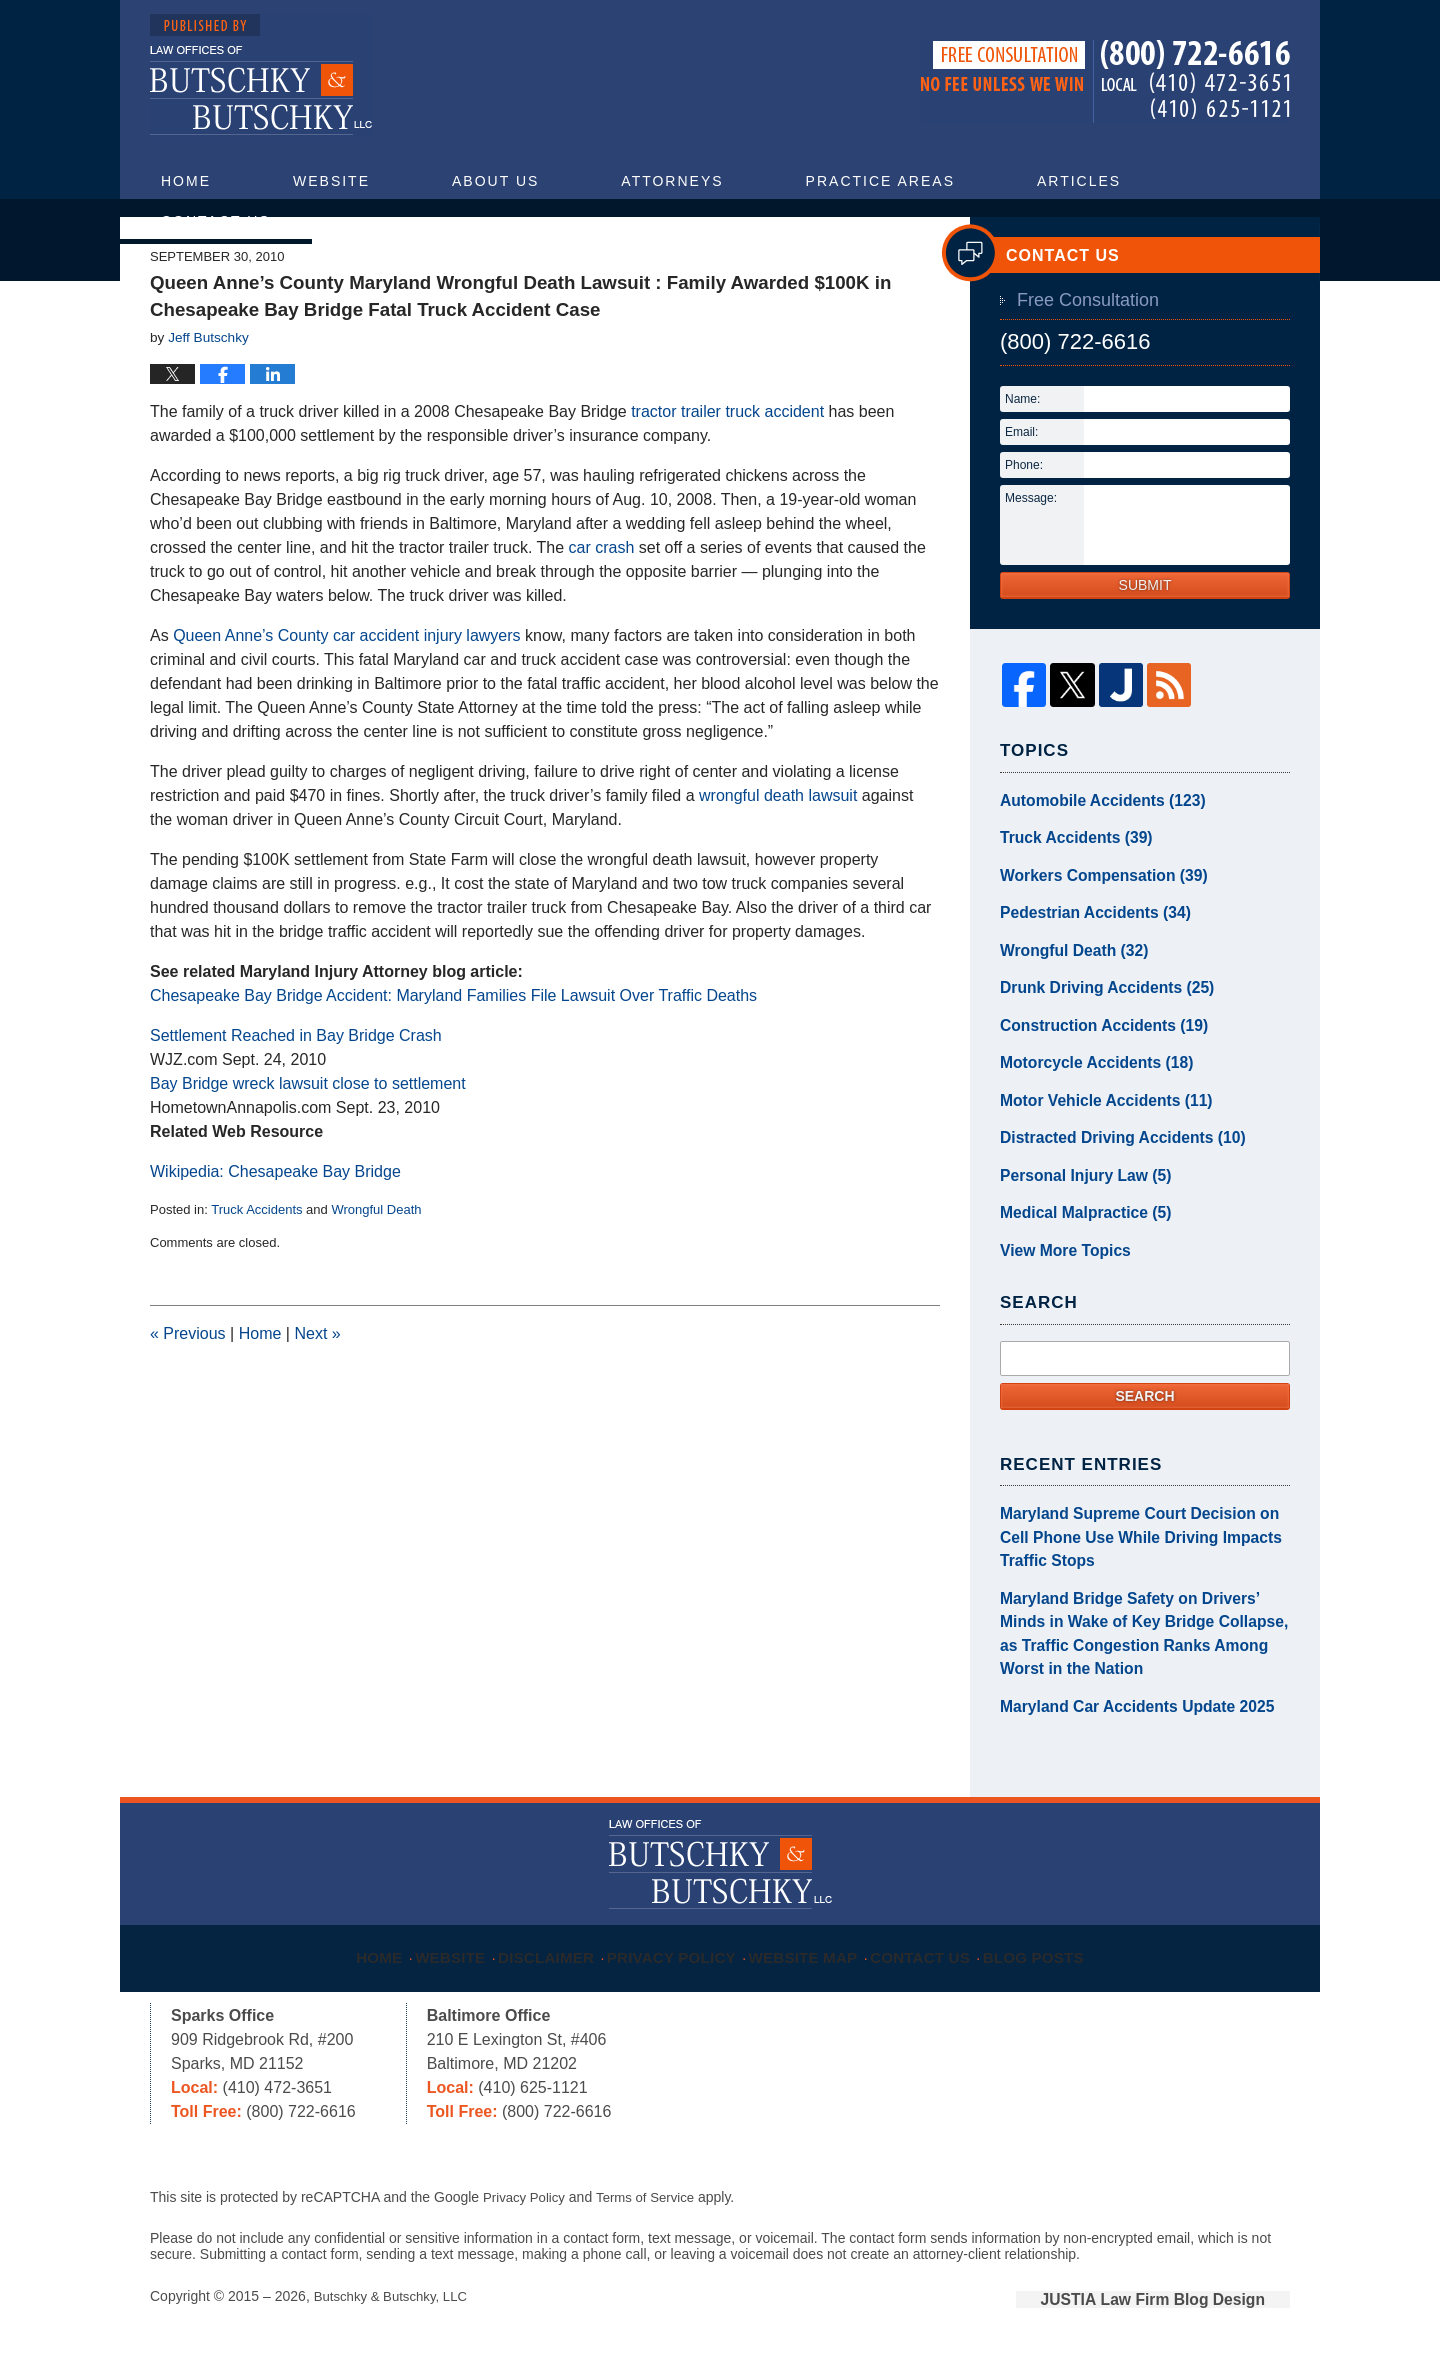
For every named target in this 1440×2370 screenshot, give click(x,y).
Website (331, 181)
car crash (602, 611)
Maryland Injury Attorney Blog (261, 75)
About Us (495, 181)
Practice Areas (880, 181)
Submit (1145, 649)
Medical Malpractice (1076, 1248)
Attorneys (672, 181)
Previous (188, 1397)
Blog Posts (1055, 1956)
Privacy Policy (681, 1956)
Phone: (1024, 529)
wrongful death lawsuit (778, 859)
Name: (1022, 463)
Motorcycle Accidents (1086, 1108)
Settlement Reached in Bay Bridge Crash (296, 1099)
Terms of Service (653, 2209)
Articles (1079, 181)
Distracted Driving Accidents (1110, 1178)
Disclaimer (552, 1956)
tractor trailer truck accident (727, 475)
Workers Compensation (1093, 933)
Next (317, 1397)
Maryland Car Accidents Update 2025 (1122, 1719)
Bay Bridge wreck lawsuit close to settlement (308, 1147)
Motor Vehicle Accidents (1095, 1143)
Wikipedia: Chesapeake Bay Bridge (275, 1235)
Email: (1021, 496)
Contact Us (216, 221)
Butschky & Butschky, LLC (395, 2307)
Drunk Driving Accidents (1096, 1038)
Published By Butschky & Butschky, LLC (1105, 81)
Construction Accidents (1093, 1073)
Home (186, 181)
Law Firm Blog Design (1194, 2309)
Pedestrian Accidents (1085, 968)
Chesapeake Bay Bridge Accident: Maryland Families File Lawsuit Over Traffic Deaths (453, 1059)
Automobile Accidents (1092, 863)
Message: (1031, 562)
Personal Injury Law (1076, 1213)
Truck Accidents (256, 1273)
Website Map (814, 1956)
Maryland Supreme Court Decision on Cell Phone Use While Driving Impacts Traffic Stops (1139, 1565)
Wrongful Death (376, 1273)
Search (1144, 1427)
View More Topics (1058, 1283)
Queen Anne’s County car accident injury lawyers (346, 699)
